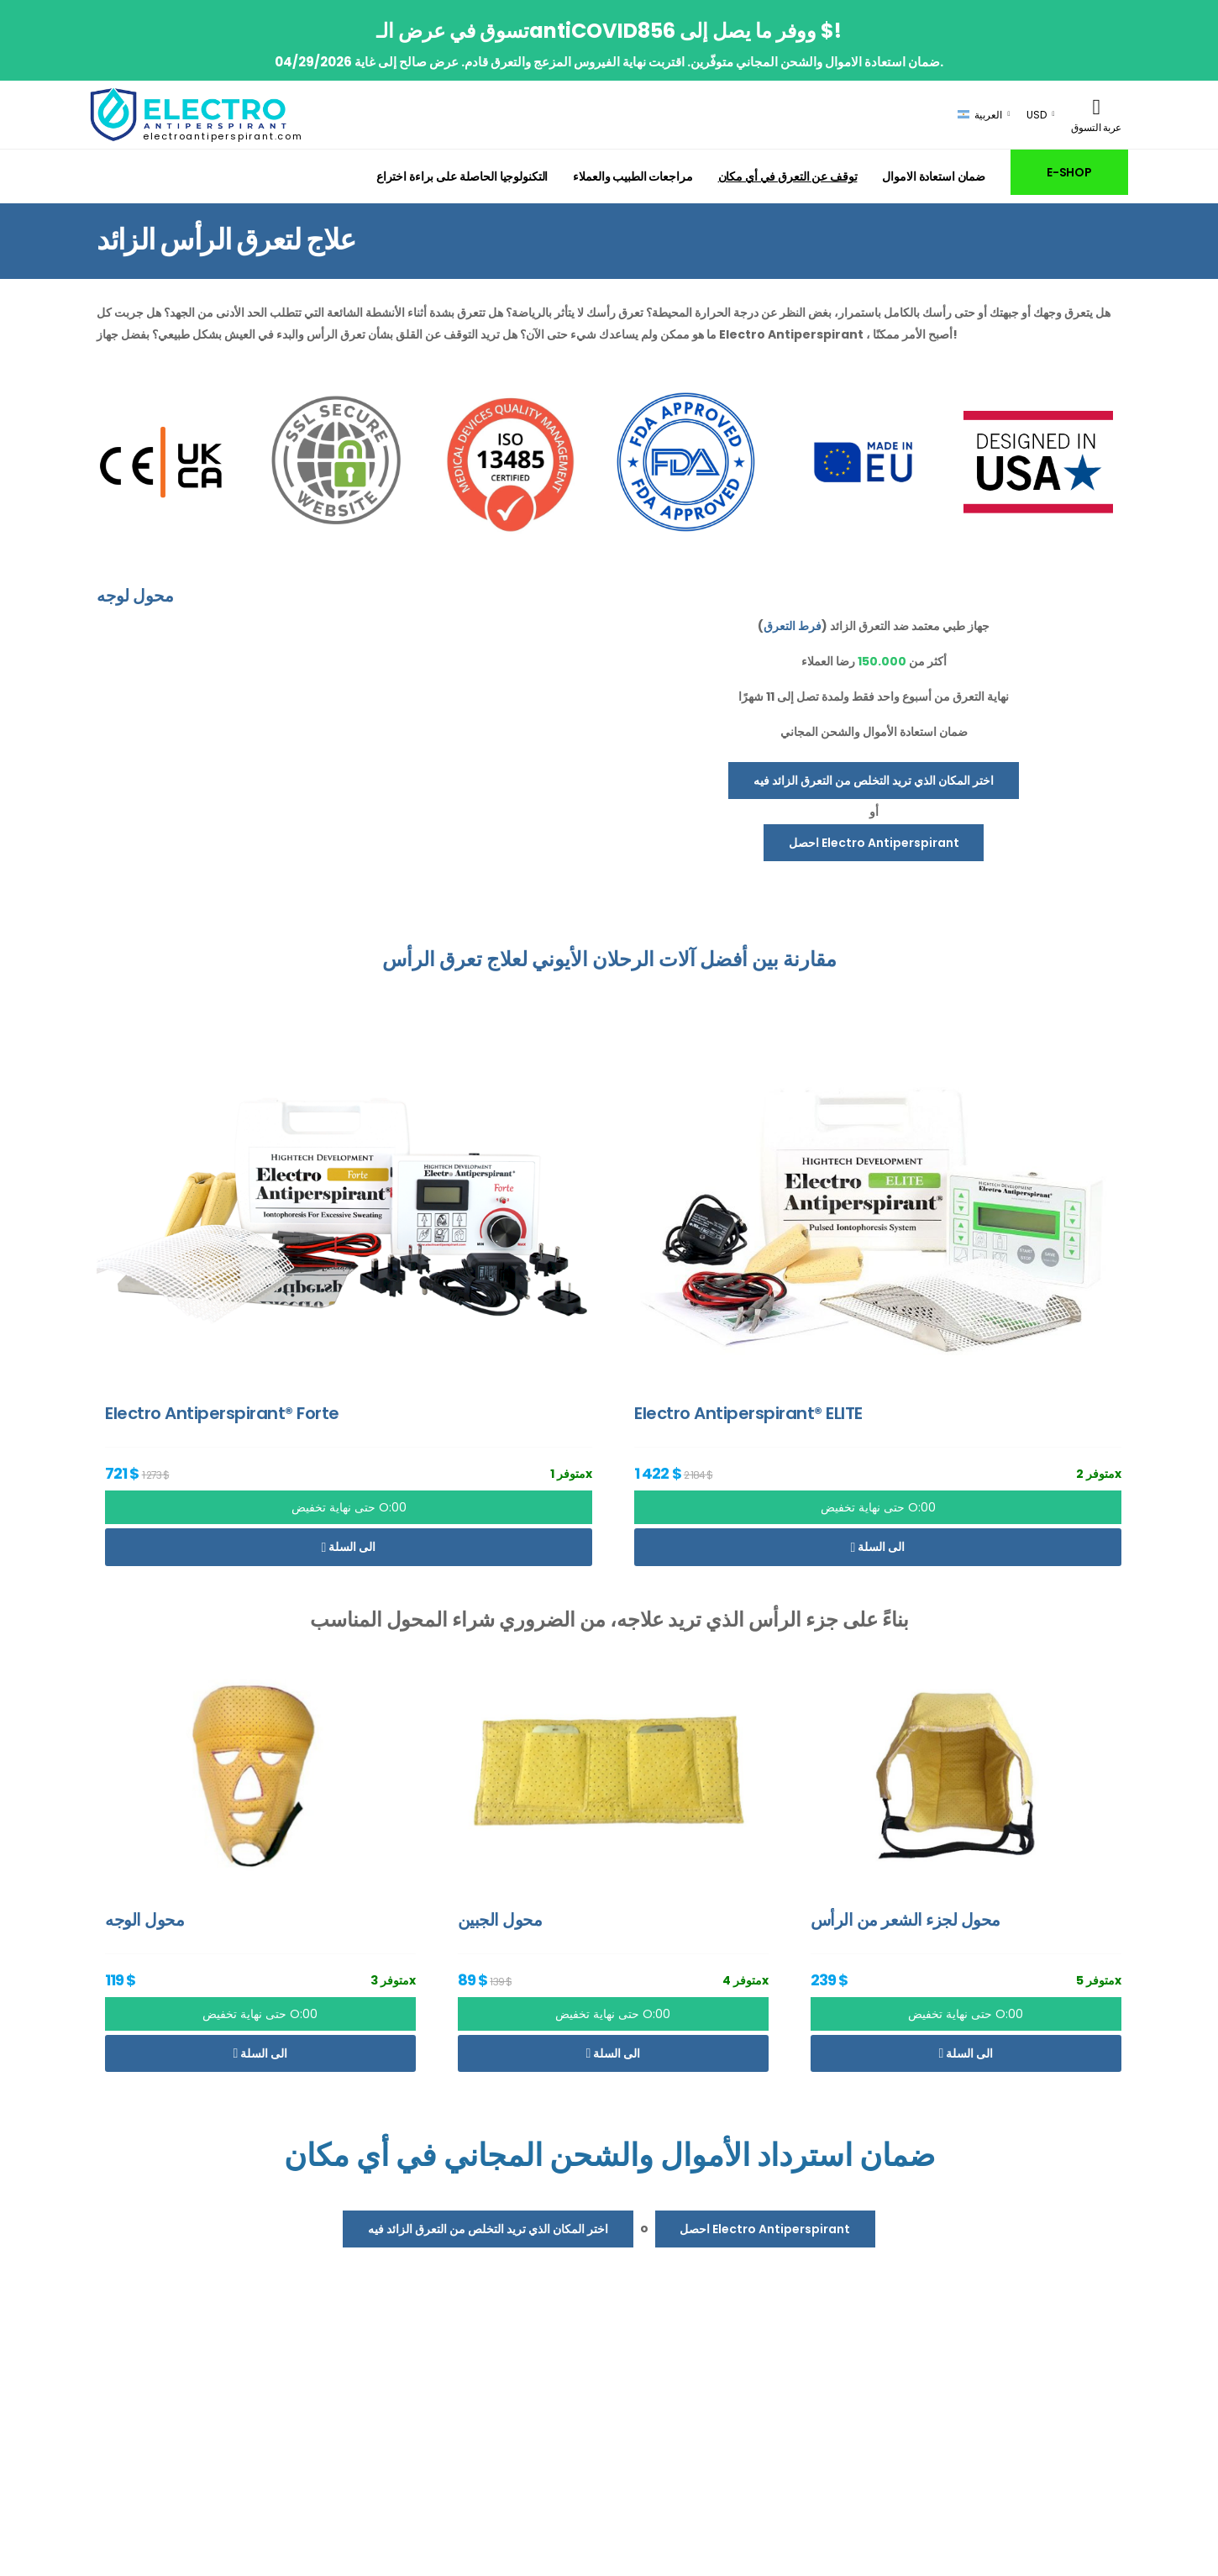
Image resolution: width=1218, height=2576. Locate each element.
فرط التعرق (793, 626)
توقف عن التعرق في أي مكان (788, 176)
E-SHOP (1069, 172)
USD (1036, 115)
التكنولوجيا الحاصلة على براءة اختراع (462, 176)
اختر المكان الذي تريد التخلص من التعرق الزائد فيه (873, 780)
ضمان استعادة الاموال (933, 176)
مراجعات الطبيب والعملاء (632, 176)
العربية (980, 115)
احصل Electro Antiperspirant (874, 842)
